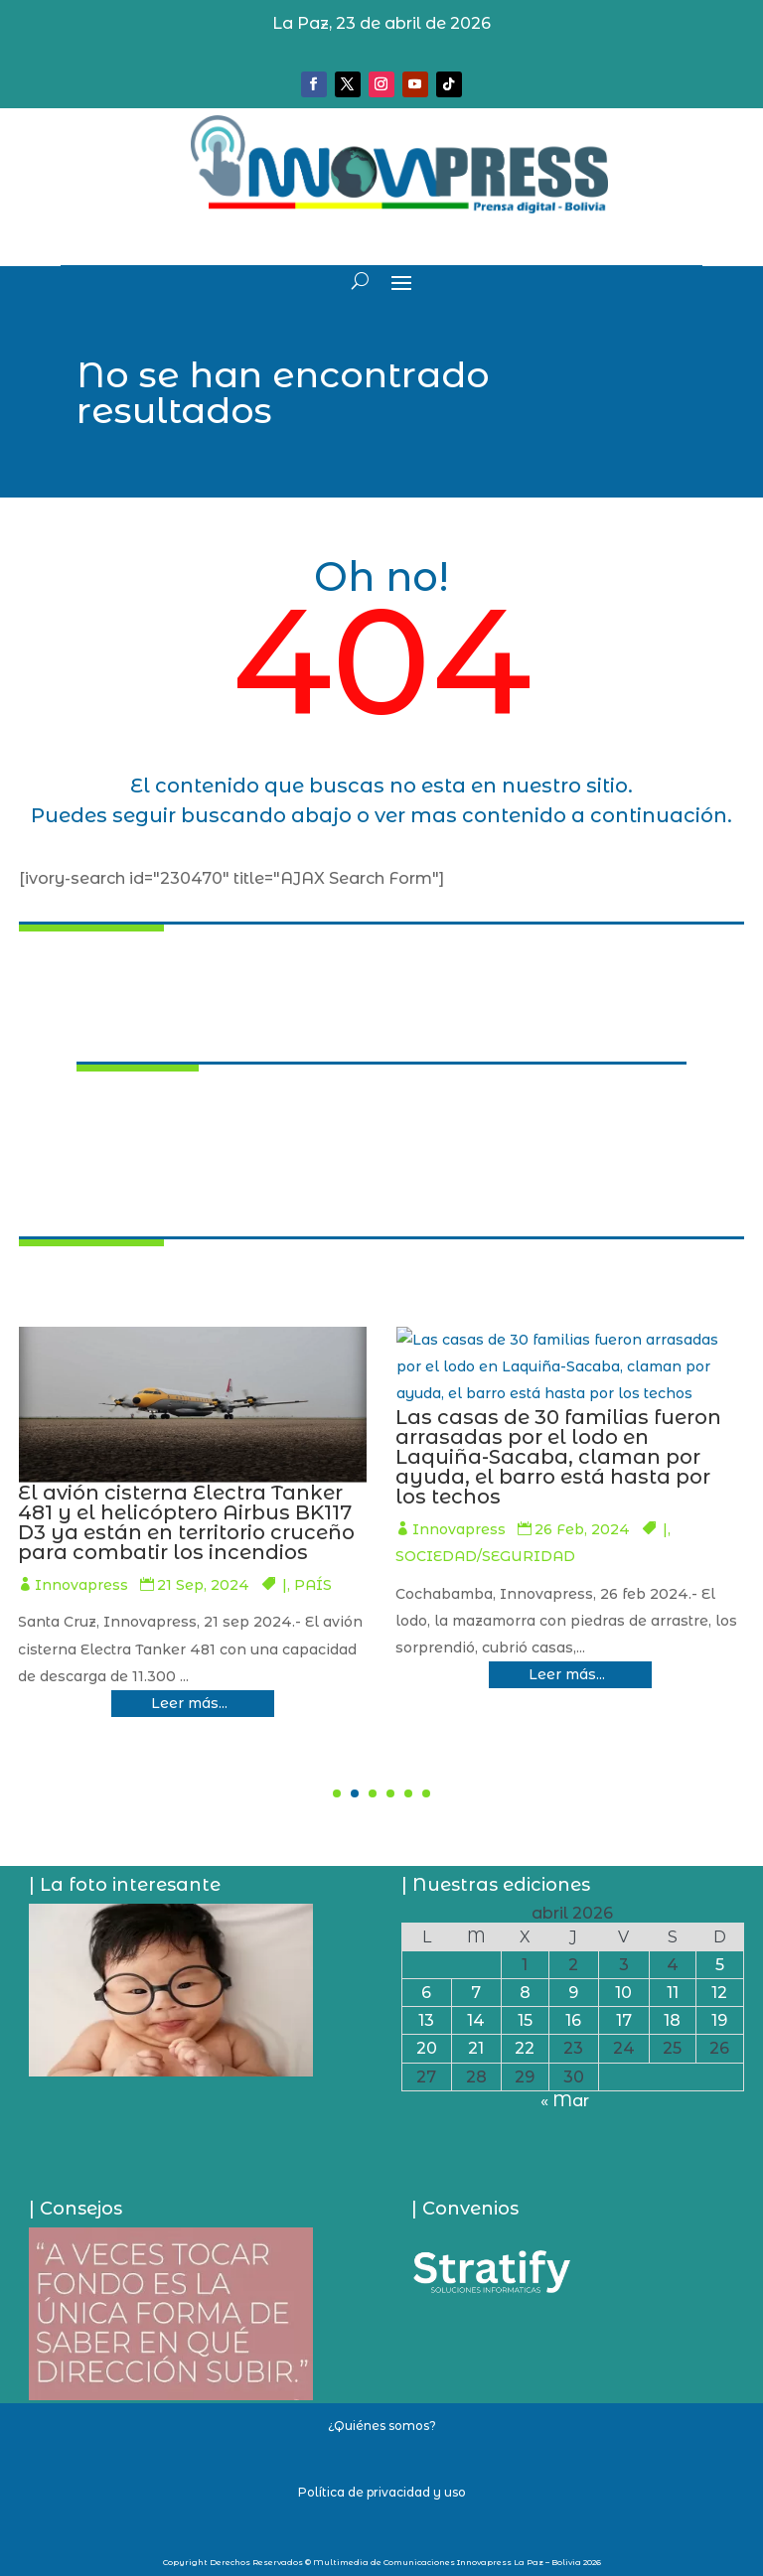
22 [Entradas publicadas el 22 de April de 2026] (524, 2048)
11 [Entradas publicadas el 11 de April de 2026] (673, 1992)
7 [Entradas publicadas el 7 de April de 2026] (476, 1992)
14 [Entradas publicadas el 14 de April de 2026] (476, 2020)
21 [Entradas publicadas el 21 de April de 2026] (476, 2048)
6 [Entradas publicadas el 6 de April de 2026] (426, 1992)
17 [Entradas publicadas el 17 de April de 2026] (624, 2020)
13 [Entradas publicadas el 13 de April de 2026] (426, 2020)
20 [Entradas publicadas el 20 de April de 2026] (426, 2048)
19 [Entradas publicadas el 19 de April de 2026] (719, 2020)
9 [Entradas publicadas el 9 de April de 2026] (573, 1992)
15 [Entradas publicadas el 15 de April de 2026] (525, 2020)
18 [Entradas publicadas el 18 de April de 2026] (672, 2020)
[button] (337, 1793)
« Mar (564, 2100)
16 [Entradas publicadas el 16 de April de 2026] (573, 2020)
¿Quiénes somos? (382, 2425)
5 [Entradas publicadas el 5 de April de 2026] (719, 1964)
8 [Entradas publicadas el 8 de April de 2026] (525, 1992)
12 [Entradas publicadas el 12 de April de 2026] (719, 1992)
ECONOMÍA (273, 1632)
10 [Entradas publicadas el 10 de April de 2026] (623, 1992)
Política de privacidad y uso (382, 2492)
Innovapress (293, 1605)
